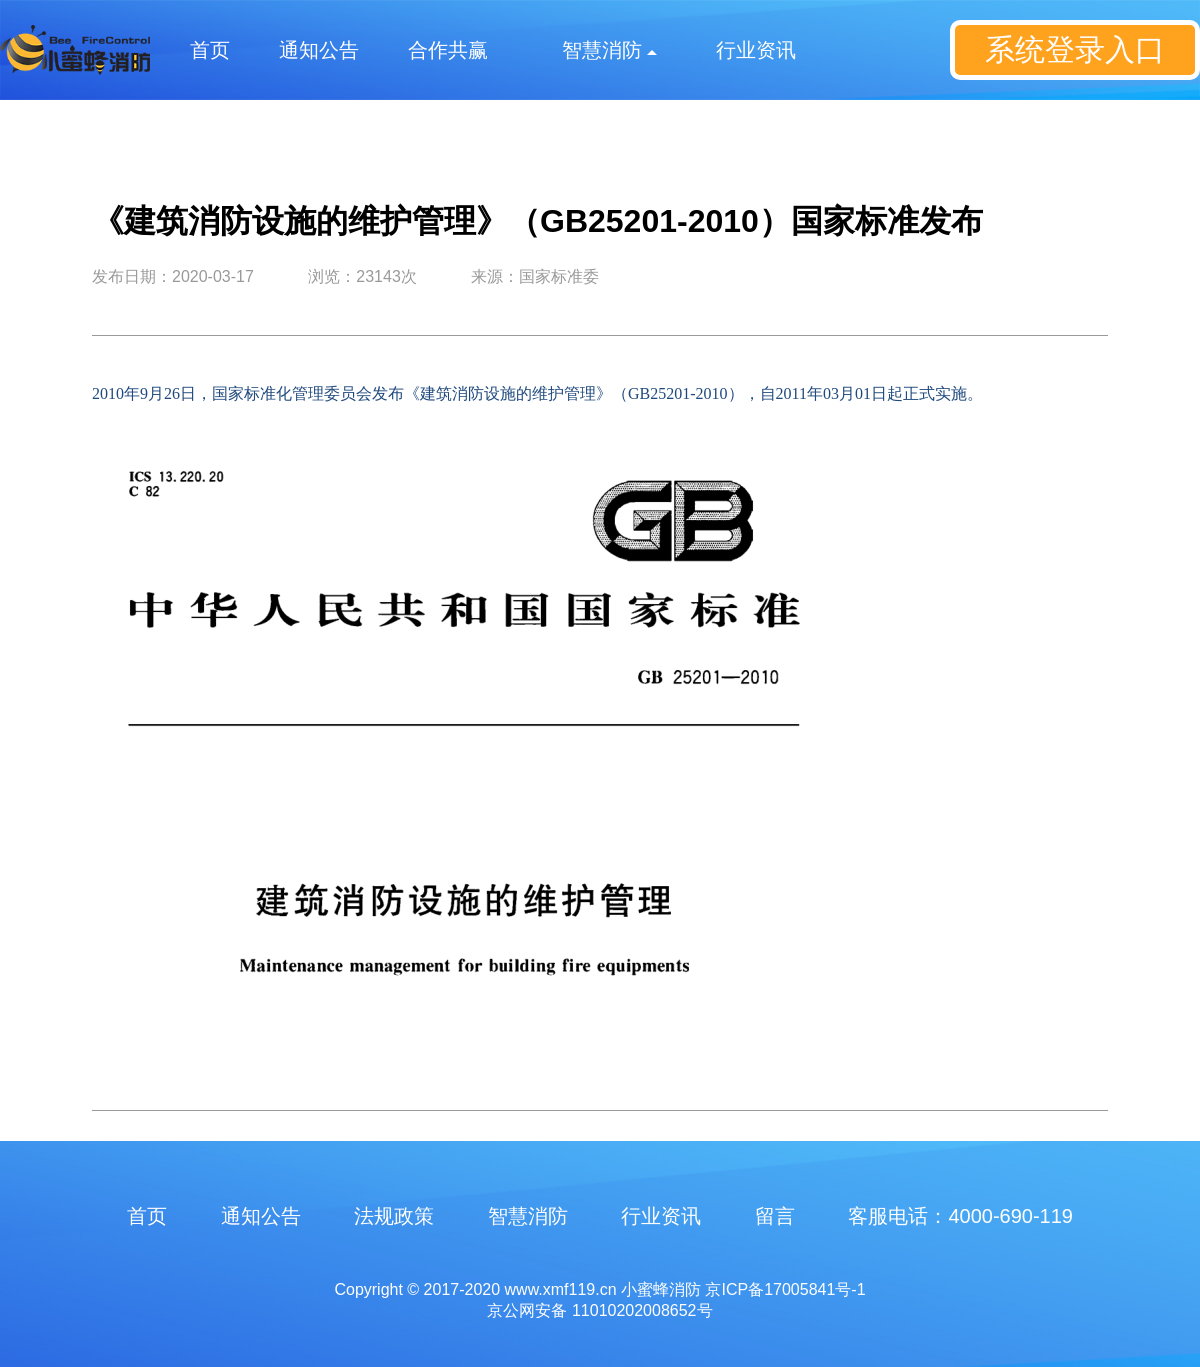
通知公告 (319, 50)
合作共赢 (448, 50)
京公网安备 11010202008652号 (599, 1310)
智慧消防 (528, 1216)
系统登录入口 (1075, 49)
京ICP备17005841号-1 (785, 1289)
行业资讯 (756, 50)
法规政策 (394, 1216)
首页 (210, 50)
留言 (775, 1216)
